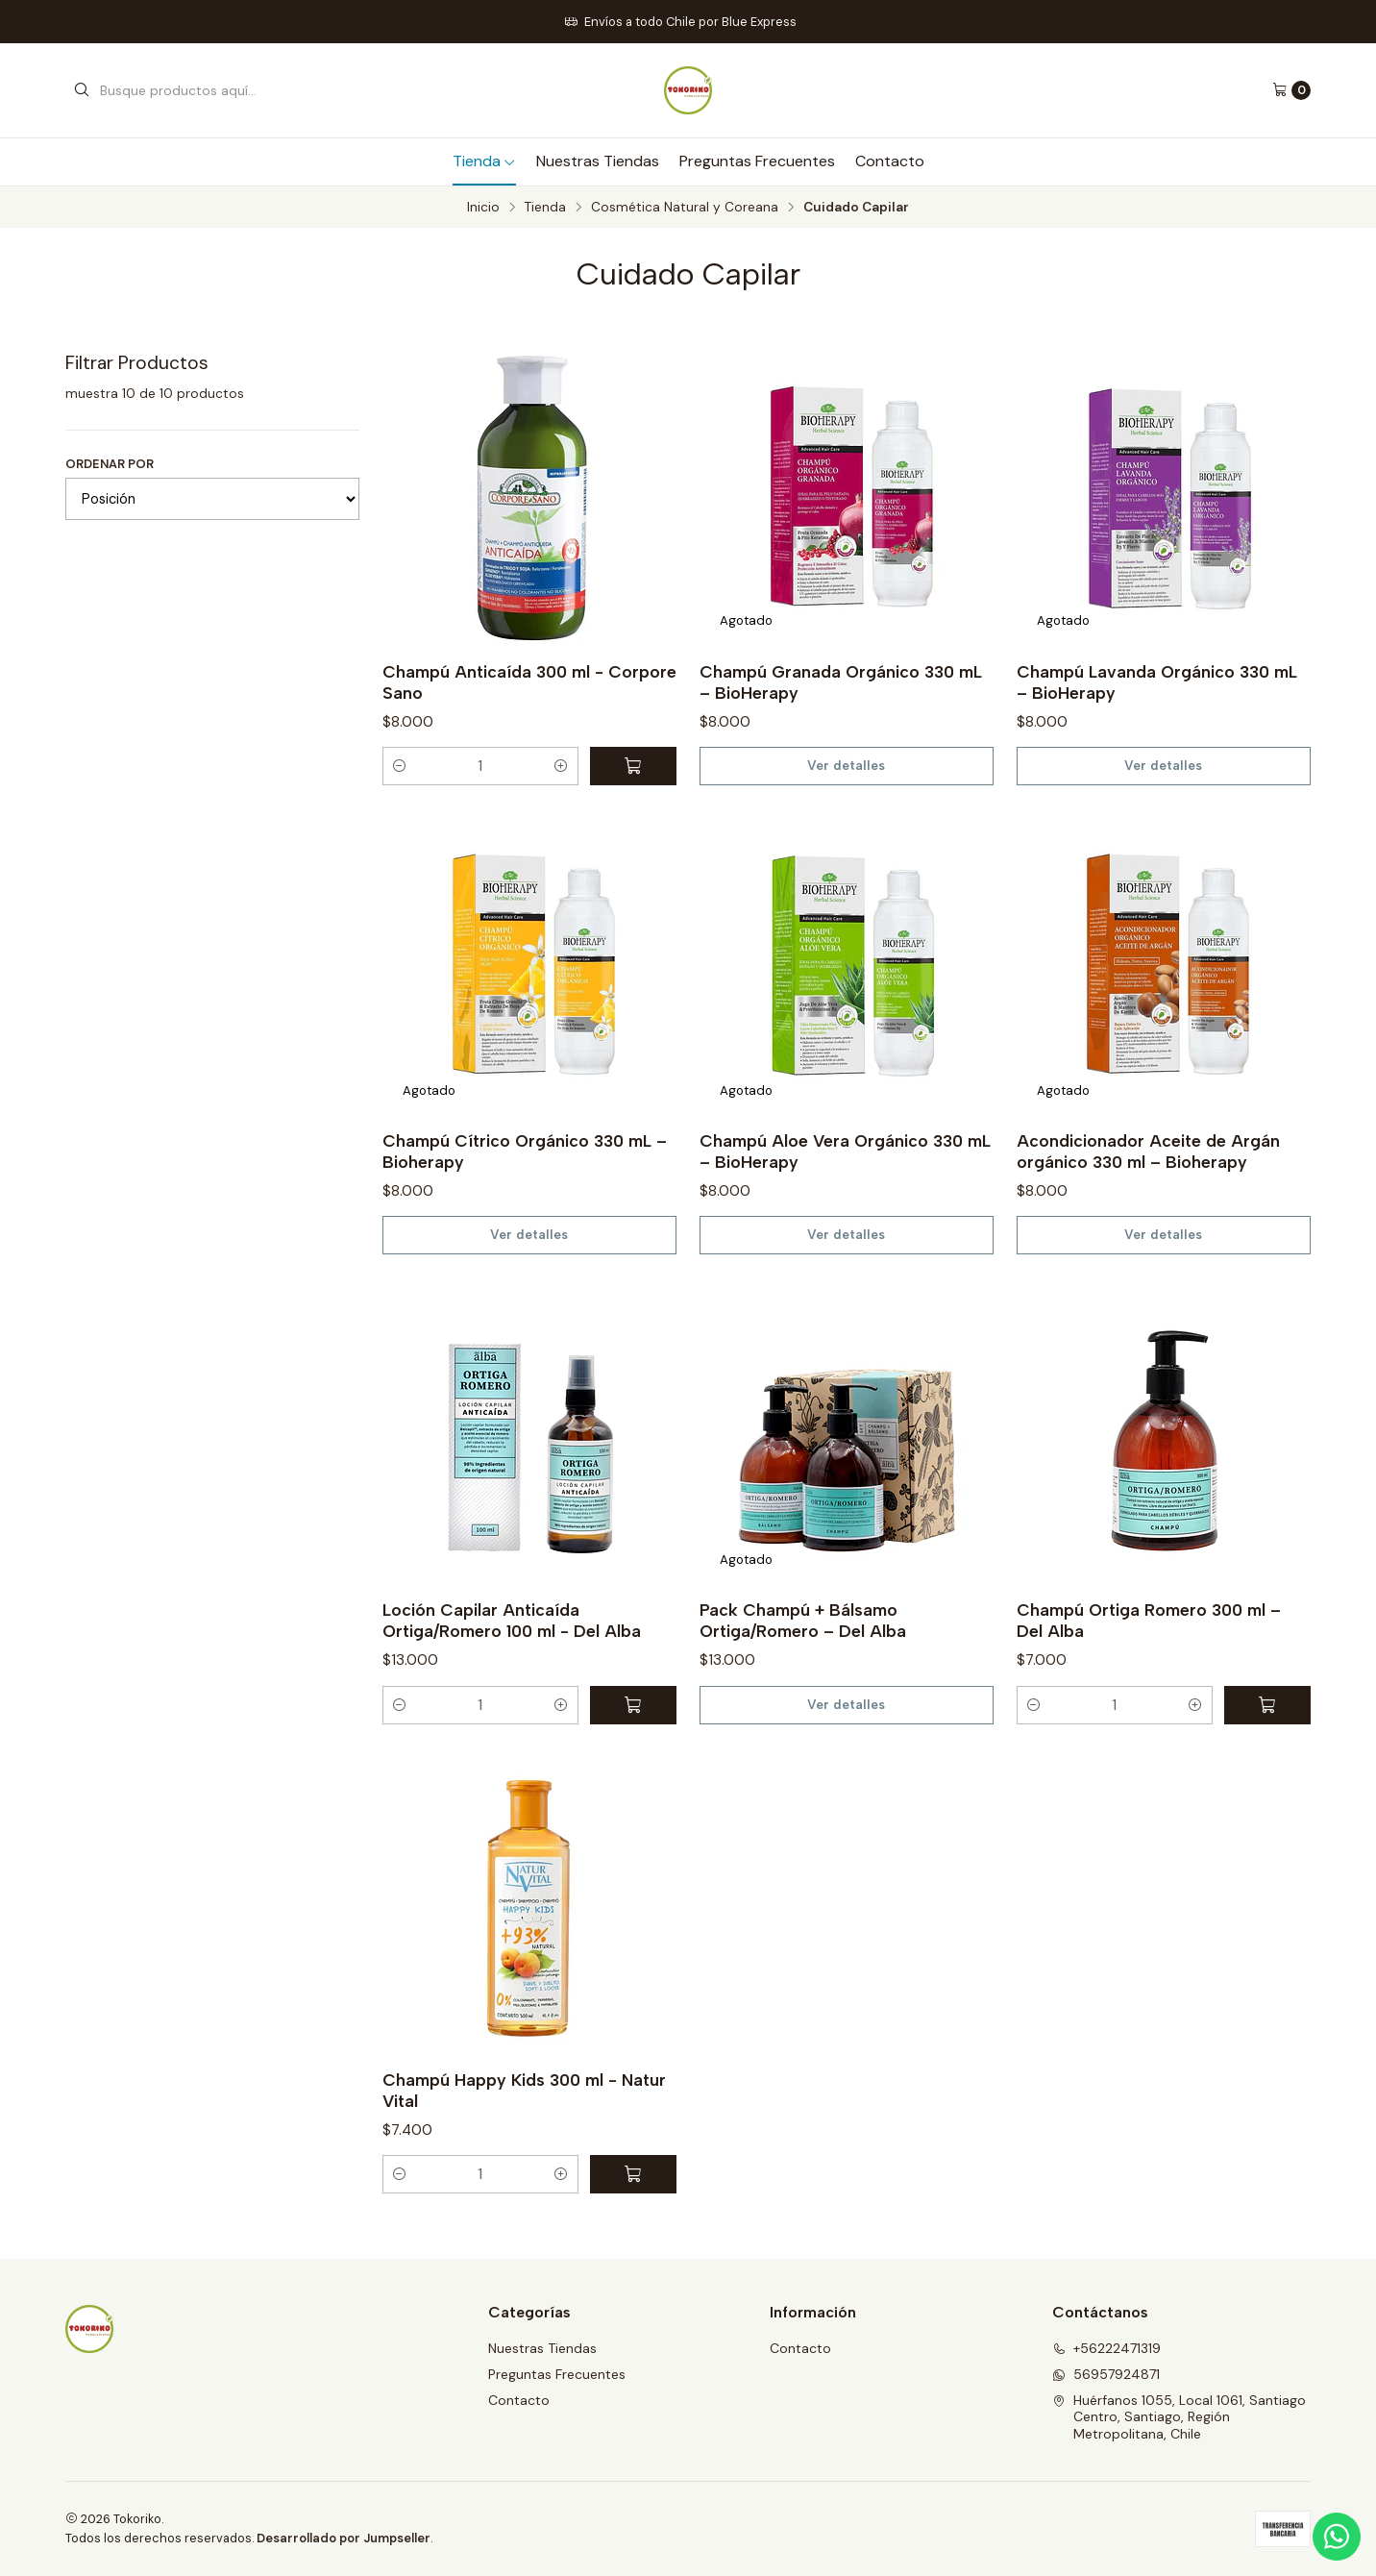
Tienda (484, 161)
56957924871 (1106, 2374)
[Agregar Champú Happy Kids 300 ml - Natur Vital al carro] (633, 2174)
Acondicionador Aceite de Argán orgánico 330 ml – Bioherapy (1148, 1151)
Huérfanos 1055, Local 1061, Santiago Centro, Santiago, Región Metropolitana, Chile (1179, 2416)
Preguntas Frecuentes (757, 161)
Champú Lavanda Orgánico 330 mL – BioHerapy (1157, 682)
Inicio (483, 207)
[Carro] (1291, 90)
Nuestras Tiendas (597, 161)
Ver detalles (846, 765)
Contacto (889, 161)
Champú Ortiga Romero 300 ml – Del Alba (1149, 1620)
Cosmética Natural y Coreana (684, 207)
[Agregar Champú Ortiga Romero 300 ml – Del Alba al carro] (1267, 1705)
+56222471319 (1106, 2348)
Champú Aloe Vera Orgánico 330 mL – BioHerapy (845, 1151)
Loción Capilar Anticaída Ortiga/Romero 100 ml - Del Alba (511, 1620)
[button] (399, 766)
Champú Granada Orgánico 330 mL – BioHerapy (841, 682)
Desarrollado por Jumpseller (343, 2538)
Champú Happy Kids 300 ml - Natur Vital (524, 2090)
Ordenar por (109, 464)
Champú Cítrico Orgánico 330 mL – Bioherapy (524, 1151)
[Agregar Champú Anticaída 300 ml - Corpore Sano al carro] (633, 766)
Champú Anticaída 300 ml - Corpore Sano (529, 682)
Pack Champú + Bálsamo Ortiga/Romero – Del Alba (803, 1620)
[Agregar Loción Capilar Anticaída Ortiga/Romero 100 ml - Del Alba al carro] (633, 1705)
